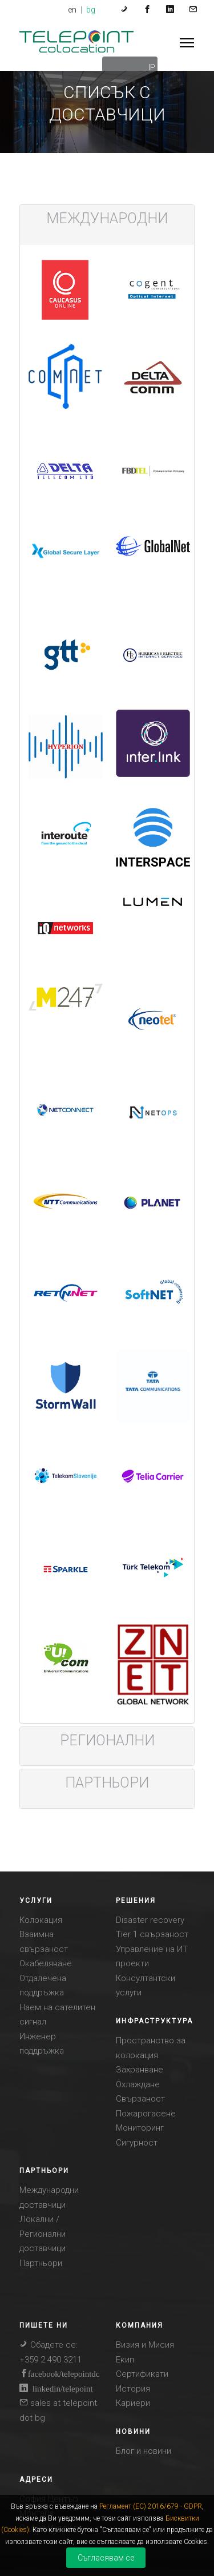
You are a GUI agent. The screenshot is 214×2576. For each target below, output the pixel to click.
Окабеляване (45, 1963)
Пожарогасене (146, 2113)
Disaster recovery (150, 1920)
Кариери (133, 2403)
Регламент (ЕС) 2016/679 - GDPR (150, 2506)
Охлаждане (138, 2084)
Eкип (125, 2359)
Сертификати (142, 2374)
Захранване (139, 2069)
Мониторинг (140, 2128)
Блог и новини (143, 2451)
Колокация (40, 1920)
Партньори (40, 2263)
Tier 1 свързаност (152, 1934)
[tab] (107, 219)
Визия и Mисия (145, 2345)
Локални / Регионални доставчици (42, 2233)
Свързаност (140, 2099)
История (133, 2389)
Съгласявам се (106, 2557)
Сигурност (137, 2143)
